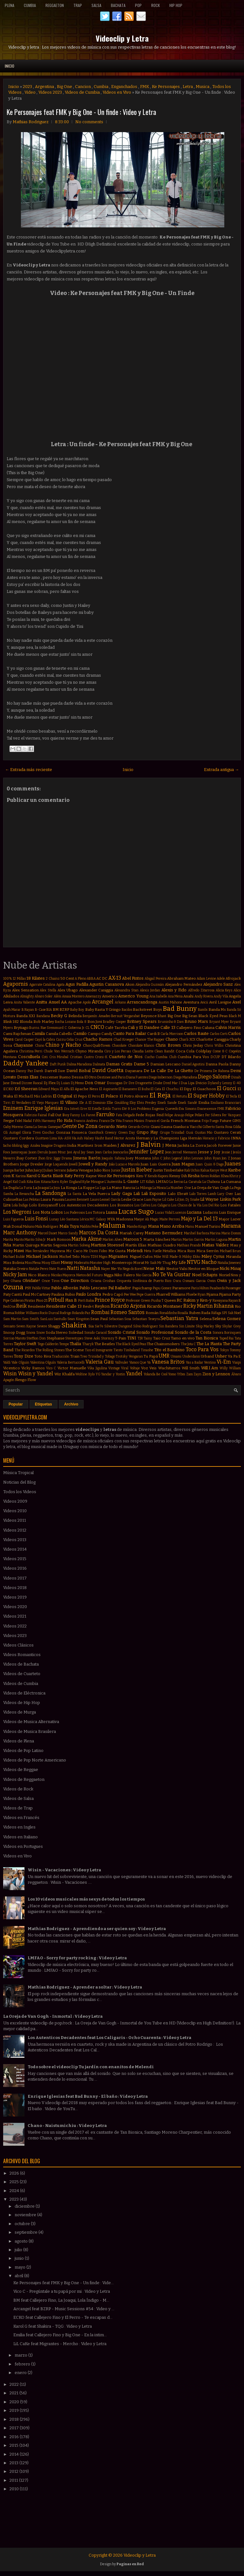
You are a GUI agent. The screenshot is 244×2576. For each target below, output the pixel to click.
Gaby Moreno (13, 1127)
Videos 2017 (15, 1578)
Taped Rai (226, 1338)
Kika (30, 1182)
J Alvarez (126, 1145)
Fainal (42, 1115)
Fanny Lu (77, 1115)
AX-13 (114, 978)
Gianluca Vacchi (187, 1126)
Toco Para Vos (202, 1349)
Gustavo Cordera (18, 1138)
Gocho (48, 1132)
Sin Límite (187, 1326)
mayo (20, 2267)
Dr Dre (129, 1083)
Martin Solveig (79, 1245)
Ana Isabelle (158, 996)
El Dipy (186, 1089)
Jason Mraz (57, 1152)
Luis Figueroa (13, 1219)
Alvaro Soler (44, 996)
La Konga (69, 1187)
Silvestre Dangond (118, 1326)
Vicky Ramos (32, 1368)
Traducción (60, 1356)
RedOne (9, 1307)
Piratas (29, 1300)
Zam (189, 1374)
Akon (129, 984)
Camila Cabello (59, 1033)
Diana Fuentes (137, 1077)
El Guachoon (204, 1089)
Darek (38, 1071)
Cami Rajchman (17, 1033)
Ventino (210, 1362)
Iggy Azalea (31, 1146)
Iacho (7, 1146)
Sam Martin (12, 1319)
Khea (225, 1176)
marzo (21, 2355)
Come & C (220, 1051)
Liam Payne (152, 1199)
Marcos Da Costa (99, 1233)
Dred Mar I (171, 1083)
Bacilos (127, 1010)
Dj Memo (77, 1083)
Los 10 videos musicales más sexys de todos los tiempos (86, 1899)
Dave (61, 1071)
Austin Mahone (170, 1002)
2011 (14, 2480)
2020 (15, 2401)
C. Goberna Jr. (74, 1028)
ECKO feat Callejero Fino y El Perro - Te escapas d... (62, 2317)
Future (225, 1120)
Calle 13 (167, 1027)
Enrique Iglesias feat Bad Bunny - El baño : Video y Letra (88, 2096)
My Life (179, 1262)
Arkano (120, 1002)
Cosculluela (29, 1056)
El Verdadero (21, 1103)
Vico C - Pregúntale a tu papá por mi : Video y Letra (61, 2291)
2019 (15, 2410)
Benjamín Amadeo (96, 1016)
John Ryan (213, 1158)
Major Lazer (230, 1219)
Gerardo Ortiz (139, 1127)
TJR (140, 1338)
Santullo (59, 1319)
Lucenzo (179, 1213)
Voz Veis (149, 1368)
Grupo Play (147, 1132)
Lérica (84, 1219)
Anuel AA (58, 1002)
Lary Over (225, 1194)
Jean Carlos (103, 1152)
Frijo (205, 1121)
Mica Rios (186, 1251)
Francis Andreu (86, 1121)
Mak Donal (12, 1226)
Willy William (230, 1368)
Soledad (76, 1332)
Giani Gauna (161, 1126)
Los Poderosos (74, 1213)
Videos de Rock (18, 1789)
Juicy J (39, 1170)
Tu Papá (151, 1356)
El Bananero (128, 1089)
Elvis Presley (146, 1103)
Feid (160, 1115)
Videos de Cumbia (82, 92)
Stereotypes (74, 1338)
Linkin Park (230, 1199)
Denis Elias (27, 1077)
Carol (19, 1039)
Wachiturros (169, 1368)
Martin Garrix (193, 1240)
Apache (75, 1002)
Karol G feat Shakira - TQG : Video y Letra (52, 2326)
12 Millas (19, 978)
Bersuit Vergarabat (125, 1016)
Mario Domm (231, 1233)
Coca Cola (185, 1051)
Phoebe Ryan (196, 1294)
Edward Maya (48, 1089)
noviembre (26, 2214)
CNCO (97, 1027)
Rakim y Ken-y (197, 1300)
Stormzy (107, 1338)
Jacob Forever (219, 1145)
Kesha (194, 1175)
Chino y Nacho (63, 1045)
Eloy (133, 1103)
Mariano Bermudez (164, 1233)
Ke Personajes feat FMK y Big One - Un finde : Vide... (63, 2282)
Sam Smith (30, 1319)
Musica (202, 86)
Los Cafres (142, 1205)
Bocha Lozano (65, 1022)
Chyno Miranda (89, 1051)
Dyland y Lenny (220, 1083)
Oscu (177, 1281)
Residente (36, 1306)
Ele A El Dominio (92, 1103)
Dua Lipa (187, 1083)
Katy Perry (74, 1175)
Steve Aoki (92, 1338)
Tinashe (147, 1350)
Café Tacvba (116, 1027)
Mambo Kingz (137, 1226)
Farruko (105, 1114)
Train (74, 1356)
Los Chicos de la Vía (186, 1205)
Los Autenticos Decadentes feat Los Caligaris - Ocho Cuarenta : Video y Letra (109, 2037)
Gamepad (55, 1127)
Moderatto (81, 1263)
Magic (154, 1219)
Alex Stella (48, 990)
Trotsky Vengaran (129, 1356)
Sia (91, 1326)
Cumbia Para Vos (193, 1057)
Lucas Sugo (136, 1212)
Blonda (26, 1021)
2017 (15, 2427)
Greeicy (111, 1132)
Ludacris (210, 1212)
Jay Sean (87, 1152)
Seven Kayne (26, 1326)
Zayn (197, 1374)
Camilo (80, 1033)
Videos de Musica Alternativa (31, 1721)
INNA (236, 1138)
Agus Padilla (76, 984)
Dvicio (201, 1083)
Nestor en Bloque (203, 1268)
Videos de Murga (19, 1712)
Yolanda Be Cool (155, 1374)
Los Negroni (17, 1212)
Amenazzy (93, 996)
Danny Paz (24, 1071)
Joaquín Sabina (113, 1158)
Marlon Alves (112, 1240)
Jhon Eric (45, 1158)
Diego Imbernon (161, 1077)
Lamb (212, 1194)
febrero (23, 2364)
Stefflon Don (36, 1338)
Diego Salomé (214, 1077)
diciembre (25, 2206)
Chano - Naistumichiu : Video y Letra (67, 2125)
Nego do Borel (133, 1269)
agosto (22, 2241)
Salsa (96, 5)
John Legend (173, 1158)
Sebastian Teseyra (146, 1319)
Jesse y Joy (209, 1152)
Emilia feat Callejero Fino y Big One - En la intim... (60, 2334)
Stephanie (55, 1338)
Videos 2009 (15, 1501)
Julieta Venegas (80, 1170)
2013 (14, 2462)
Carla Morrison (171, 1034)
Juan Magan (183, 1164)
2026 (15, 2173)
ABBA (91, 978)
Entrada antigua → (221, 769)
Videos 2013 (14, 1539)
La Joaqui (41, 1187)
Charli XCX (187, 1039)
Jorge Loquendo (56, 1164)
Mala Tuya (69, 1226)
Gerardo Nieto (112, 1126)
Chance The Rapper (150, 1039)
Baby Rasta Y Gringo (103, 1009)
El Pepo (80, 1096)
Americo (110, 996)
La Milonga (144, 1188)
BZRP (64, 1009)
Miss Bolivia (13, 1262)
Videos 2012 (14, 1530)
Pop (138, 5)
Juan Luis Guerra (155, 1164)
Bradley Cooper (114, 1022)
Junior (116, 1170)
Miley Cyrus (213, 1256)
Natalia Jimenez (229, 1263)
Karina (21, 1176)
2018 (15, 2419)
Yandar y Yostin (113, 1374)
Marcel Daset (48, 1233)
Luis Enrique (230, 1212)
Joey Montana (138, 1158)
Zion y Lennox (216, 1374)
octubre (23, 2223)
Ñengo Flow (25, 1380)
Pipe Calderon (13, 1300)
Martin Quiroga (25, 1245)
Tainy (148, 1338)
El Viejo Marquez (45, 1103)
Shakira (74, 1325)
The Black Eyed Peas (131, 1344)
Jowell (73, 1164)
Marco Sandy (68, 1233)
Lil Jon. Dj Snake (187, 1199)
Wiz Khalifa (64, 1374)
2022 (15, 2384)
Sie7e (99, 1326)
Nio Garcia (144, 1275)
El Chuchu (170, 1089)
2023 (27, 86)
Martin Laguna (216, 1240)
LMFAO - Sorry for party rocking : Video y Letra (77, 1957)
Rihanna (224, 1306)
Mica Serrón (207, 1251)
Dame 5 (141, 1064)
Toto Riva (42, 1356)
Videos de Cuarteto (21, 1673)
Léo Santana (69, 1219)
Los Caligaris (160, 1205)
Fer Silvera (213, 1115)
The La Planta (208, 1343)
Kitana (46, 1182)
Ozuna (13, 1287)
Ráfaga (216, 1313)
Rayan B (234, 1300)
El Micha (22, 1096)
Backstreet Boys (147, 1009)
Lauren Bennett (77, 1199)
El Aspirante (108, 1089)
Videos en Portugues (23, 1846)
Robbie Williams (27, 1313)
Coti (45, 1057)
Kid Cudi (19, 1182)
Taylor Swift (25, 1343)
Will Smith (191, 1368)
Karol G (33, 1175)
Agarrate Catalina (42, 985)
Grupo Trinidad (172, 1132)
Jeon (168, 1152)
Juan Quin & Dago (210, 1164)
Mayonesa (57, 1251)
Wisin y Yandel (35, 1374)
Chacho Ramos (97, 1039)
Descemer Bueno (55, 1077)
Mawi (19, 1250)
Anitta (41, 1002)
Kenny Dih (178, 1176)
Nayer (105, 1269)
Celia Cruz (74, 1039)
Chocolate (119, 1045)
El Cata (156, 1089)
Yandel (134, 1374)
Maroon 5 (132, 1239)
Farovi (90, 1115)
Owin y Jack (229, 1280)
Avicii (204, 1002)
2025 (15, 2181)
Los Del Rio (210, 1205)
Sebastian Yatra (179, 1318)
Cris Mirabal (59, 1057)
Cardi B (153, 1033)
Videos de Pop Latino (23, 1750)
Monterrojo (122, 1262)
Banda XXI (25, 1016)
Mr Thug (164, 1263)
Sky (218, 1326)
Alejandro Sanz (218, 984)
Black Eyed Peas (212, 1016)
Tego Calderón (47, 1344)
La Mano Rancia (120, 1187)
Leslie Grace (132, 1199)
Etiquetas (43, 1404)
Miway (67, 1262)
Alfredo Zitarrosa (201, 990)
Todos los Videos (19, 1491)
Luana (111, 1212)
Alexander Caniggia (96, 990)
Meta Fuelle (152, 1251)
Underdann (191, 1356)
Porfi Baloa (86, 1300)
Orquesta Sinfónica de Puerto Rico (144, 1281)
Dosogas (115, 1083)
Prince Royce (110, 1300)
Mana (153, 1226)
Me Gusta (116, 1251)
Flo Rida (64, 1120)
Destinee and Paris (111, 1077)
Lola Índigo (20, 1205)
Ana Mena (175, 996)
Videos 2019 (15, 1597)
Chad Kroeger (123, 1039)
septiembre (26, 2232)
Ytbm (181, 1374)
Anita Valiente (24, 1002)
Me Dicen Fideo (95, 1251)
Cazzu (61, 1039)
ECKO (8, 1089)
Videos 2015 (14, 1558)
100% (7, 978)
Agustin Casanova (106, 984)
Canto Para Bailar (129, 1033)
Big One (64, 86)
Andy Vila (221, 996)
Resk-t (88, 1306)
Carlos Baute (196, 1033)
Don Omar (95, 1082)
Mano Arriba (172, 1226)
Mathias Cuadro (161, 1245)
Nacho (209, 1262)
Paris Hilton (200, 1288)
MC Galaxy (98, 1219)
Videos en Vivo (117, 92)
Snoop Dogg (14, 1332)
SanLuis (46, 1319)
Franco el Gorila (158, 1121)
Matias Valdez (215, 1245)
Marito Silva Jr (35, 1240)
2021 (14, 2393)
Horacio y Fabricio (216, 1138)
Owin (211, 1281)
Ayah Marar (12, 1010)
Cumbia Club (166, 1057)
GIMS (236, 1121)
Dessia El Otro (84, 1077)
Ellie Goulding (117, 1103)
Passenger (233, 1288)
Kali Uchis (192, 1170)
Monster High (100, 1263)
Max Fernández (37, 1251)
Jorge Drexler (32, 1164)
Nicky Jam (15, 1274)
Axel (236, 1002)
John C (157, 1158)
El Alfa (65, 1089)
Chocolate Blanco (141, 1045)
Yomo (172, 1374)
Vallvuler (121, 1362)
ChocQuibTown (96, 1045)
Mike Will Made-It (167, 1257)
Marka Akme (86, 1239)
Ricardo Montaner (164, 1306)
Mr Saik (151, 1263)
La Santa (74, 1194)
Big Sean (189, 1016)
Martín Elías (135, 1245)
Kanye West (218, 1170)
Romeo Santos (127, 1312)
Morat (138, 1262)
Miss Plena (33, 1263)
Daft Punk (58, 1064)
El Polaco (109, 1096)
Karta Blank (52, 1175)
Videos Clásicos (18, 1645)
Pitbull (56, 1300)
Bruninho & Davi (171, 1022)
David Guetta (108, 1070)
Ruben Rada (199, 1313)
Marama (231, 1226)
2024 (15, 2190)
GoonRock (96, 1132)
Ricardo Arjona (128, 1306)
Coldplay (203, 1051)
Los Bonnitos (121, 1205)
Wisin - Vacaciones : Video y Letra (64, 1870)
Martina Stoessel (107, 1245)
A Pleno (80, 978)
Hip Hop (175, 5)
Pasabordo (217, 1288)
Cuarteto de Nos (126, 1056)
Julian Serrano (55, 1170)
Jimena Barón (86, 1158)
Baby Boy (77, 1010)
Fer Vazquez (231, 1115)
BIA (49, 1010)
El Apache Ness (84, 1089)
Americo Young (133, 996)
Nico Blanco (39, 1275)
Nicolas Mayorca (63, 1275)
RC (179, 1300)
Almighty (27, 996)
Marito (19, 1240)
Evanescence (206, 1109)
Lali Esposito (153, 1193)
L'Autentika (113, 1182)
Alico (237, 990)
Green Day (126, 1132)
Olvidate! (31, 1280)
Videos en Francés (21, 1817)
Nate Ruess (57, 1269)
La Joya (55, 1188)
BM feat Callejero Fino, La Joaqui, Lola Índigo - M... (61, 2300)
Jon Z (226, 1158)
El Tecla (231, 1096)
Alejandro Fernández (183, 984)
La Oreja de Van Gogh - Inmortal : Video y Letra (53, 2016)
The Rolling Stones (50, 1350)
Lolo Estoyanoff (43, 1205)
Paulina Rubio (63, 1294)
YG (98, 1374)
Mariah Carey (131, 1233)
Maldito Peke (89, 1226)
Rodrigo (65, 1313)
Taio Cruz (161, 1338)
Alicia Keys (224, 990)
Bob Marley (43, 1021)
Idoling (17, 1146)
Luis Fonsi (36, 1219)
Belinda (75, 1016)
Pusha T (157, 1300)
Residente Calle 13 (64, 1306)
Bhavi (162, 1016)
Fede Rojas (145, 1115)
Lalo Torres (198, 1194)
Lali (136, 1193)
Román (152, 1313)
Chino (39, 1045)
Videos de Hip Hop (21, 1702)
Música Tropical (18, 1472)
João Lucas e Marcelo (124, 1164)
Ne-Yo (116, 1268)
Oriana (96, 1281)
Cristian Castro (82, 1057)
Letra (188, 86)
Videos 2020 (15, 1606)
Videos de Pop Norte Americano (34, 1760)
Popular (16, 1404)
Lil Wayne (209, 1199)
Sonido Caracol (95, 1333)
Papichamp (142, 1288)
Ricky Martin (198, 1306)
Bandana (43, 1016)
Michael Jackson (42, 1256)
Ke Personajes (166, 86)
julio (19, 2249)
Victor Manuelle (72, 1368)
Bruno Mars (196, 1021)
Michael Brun (230, 1251)
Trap (77, 5)
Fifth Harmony (44, 1121)
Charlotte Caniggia (212, 1039)
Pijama (212, 1294)
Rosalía (183, 1313)
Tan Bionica (206, 1338)
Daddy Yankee (25, 1063)
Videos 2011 (14, 1520)
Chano (172, 1039)
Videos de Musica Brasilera (29, 1731)
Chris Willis (213, 1045)
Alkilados (11, 996)
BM (56, 1009)
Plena (9, 5)
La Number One (178, 1188)
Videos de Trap (18, 1808)
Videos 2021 (14, 1616)
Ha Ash (77, 1138)
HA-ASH (64, 1138)
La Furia (25, 1188)
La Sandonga (50, 1193)
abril (19, 2275)
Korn (55, 1182)
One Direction (75, 1280)
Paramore (181, 1288)
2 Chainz (52, 978)
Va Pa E (234, 1356)
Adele (221, 978)
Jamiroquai (19, 1152)
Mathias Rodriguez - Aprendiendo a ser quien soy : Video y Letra (97, 1928)
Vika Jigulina (97, 1368)
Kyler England (71, 1182)
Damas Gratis (119, 1064)
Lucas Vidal (163, 1213)
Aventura (191, 1002)
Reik (21, 1306)
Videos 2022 (15, 1626)
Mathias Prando (189, 1245)
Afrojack (233, 978)
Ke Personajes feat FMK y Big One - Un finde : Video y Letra (81, 112)
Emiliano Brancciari (226, 1103)
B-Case (40, 1010)
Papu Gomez (162, 1288)
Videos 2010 (15, 1510)
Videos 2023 (50, 92)
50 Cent (67, 978)
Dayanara (133, 1071)
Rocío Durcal (49, 1313)
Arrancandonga (142, 1002)
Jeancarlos (120, 1152)
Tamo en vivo (182, 1338)
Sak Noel (234, 1313)
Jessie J (227, 1152)
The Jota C (188, 1344)
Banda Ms (217, 1009)
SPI (224, 1313)
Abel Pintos (133, 978)
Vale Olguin (20, 1362)
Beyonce (149, 1016)
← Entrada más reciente (28, 769)
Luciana (194, 1212)
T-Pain (120, 1338)
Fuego (214, 1121)
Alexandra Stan (126, 990)
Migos (103, 1257)
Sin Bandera (168, 1326)
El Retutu (180, 1096)
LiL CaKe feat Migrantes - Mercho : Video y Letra (59, 2343)
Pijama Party (230, 1294)
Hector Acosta (124, 1138)
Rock (155, 5)
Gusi (189, 1132)
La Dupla (11, 1187)
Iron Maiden (105, 1145)
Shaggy (54, 1326)
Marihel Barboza (196, 1233)
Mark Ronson (59, 1239)
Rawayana (220, 1300)
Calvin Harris (228, 1027)
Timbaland (132, 1350)
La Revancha (24, 1194)
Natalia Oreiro (15, 1268)
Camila (38, 1033)
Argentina (44, 86)
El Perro (94, 1096)
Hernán (195, 1138)
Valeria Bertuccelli (71, 1362)
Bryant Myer (219, 1022)
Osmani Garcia (194, 1281)
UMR (164, 1356)
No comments (89, 121)
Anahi (188, 996)
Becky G (59, 1015)
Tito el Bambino (169, 1349)
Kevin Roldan (210, 1176)
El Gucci (226, 1088)
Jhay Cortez (27, 1158)
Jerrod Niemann (185, 1152)
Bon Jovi (94, 1021)
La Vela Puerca (96, 1193)
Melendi (135, 1250)
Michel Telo (69, 1256)
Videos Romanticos (22, 1654)
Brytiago (21, 1027)
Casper (29, 1039)
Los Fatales (230, 1205)
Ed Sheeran (26, 1088)
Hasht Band (104, 1138)
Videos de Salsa (18, 1798)
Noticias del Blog (19, 1482)
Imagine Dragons (53, 1146)
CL (87, 1028)
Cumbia (30, 5)
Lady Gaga (121, 1193)
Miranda (233, 1256)
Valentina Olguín (43, 1362)
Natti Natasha (83, 1268)
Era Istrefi (71, 1109)
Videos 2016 (15, 1568)
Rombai (100, 1312)
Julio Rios (102, 1170)
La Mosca (159, 1188)
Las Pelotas (31, 1199)
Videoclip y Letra (122, 38)
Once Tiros (50, 1281)
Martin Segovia (53, 1245)
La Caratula (192, 1182)
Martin (176, 1240)
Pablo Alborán (64, 1287)
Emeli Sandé (187, 1103)
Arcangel (102, 1002)
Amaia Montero (73, 996)
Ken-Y (141, 1176)
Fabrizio (30, 1115)
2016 (15, 2436)
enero (21, 2372)
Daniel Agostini (193, 1064)
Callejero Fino (188, 1027)
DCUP (215, 1057)
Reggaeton (54, 5)
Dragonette (143, 1083)
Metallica (169, 1251)
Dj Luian (63, 1083)
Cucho (149, 1057)
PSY (28, 1288)
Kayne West (95, 1176)
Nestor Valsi (176, 1268)
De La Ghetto (180, 1070)
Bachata (118, 5)
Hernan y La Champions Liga (161, 1138)
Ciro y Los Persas (117, 1051)
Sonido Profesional (154, 1332)
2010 (15, 2488)
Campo (94, 1033)
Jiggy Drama (63, 1158)
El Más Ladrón (41, 1096)
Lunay (54, 1219)
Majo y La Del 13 (199, 1219)
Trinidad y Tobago (101, 1356)
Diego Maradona (185, 1077)
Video (30, 92)
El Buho (144, 1089)
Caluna (208, 1027)
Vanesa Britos (168, 1362)
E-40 (237, 1083)
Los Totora (95, 1212)
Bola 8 (81, 1022)
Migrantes (118, 1256)
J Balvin (149, 1145)
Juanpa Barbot (13, 1170)
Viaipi (236, 1362)
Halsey (89, 1138)
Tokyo (224, 1350)
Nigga (108, 1275)
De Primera (203, 1071)
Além (57, 996)
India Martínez (80, 1145)
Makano (29, 1226)
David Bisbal (78, 1070)
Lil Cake (168, 1199)
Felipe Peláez (194, 1115)
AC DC (101, 978)
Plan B (71, 1300)
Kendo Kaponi (158, 1176)
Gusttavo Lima (46, 1138)
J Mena (169, 1145)
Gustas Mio (204, 1132)
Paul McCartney (37, 1294)
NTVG (193, 1262)
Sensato (9, 1326)
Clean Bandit (164, 1051)
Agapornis (15, 984)
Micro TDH (89, 1257)
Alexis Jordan (150, 990)
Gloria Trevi (31, 1132)
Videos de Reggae (20, 1769)
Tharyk (88, 1344)
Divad (15, 1083)
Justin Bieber (136, 1170)
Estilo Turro (112, 1109)
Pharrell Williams (171, 1294)
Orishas (109, 1281)
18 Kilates (35, 978)
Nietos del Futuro (89, 1275)
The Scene (74, 1350)
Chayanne (23, 1045)
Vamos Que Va (140, 1362)
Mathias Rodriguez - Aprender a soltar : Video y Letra (85, 1987)
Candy (106, 1033)
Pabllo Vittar (41, 1288)
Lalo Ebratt (178, 1193)
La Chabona (211, 1182)
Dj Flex (50, 1083)
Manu (189, 1226)
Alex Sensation (25, 990)
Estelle (97, 1109)
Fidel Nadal (23, 1121)
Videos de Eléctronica (24, 1693)
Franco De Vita (110, 1121)
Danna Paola (217, 1064)
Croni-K (101, 1057)
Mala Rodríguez (46, 1226)
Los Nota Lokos (48, 1212)
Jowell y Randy (92, 1164)
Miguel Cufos (141, 1256)
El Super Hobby (206, 1096)
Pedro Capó (112, 1294)
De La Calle (155, 1070)
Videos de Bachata (21, 1664)
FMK (144, 86)
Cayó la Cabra (45, 1039)
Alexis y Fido (174, 990)
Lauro (94, 1199)
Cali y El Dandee (143, 1027)
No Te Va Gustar (171, 1274)
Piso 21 (42, 1300)
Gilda (237, 1127)
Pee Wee (130, 1294)
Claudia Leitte (142, 1051)
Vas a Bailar (194, 1362)
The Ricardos (25, 1350)
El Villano (69, 1102)
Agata (60, 985)
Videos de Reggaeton (23, 1779)
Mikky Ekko (191, 1257)
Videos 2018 (15, 1587)
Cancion (83, 86)
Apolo (87, 1002)
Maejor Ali (141, 1219)
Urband (207, 1356)
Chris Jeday (193, 1045)
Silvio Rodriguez (145, 1326)
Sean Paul (99, 1319)
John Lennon (194, 1158)
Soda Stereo (57, 1332)
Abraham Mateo (181, 978)
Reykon (102, 1306)
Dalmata (99, 1064)
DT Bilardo (231, 1057)
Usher (221, 1356)
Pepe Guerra (146, 1294)
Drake (157, 1083)
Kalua (204, 1170)
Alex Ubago (68, 990)
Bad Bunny (179, 1009)
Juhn (29, 1170)
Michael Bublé (14, 1257)
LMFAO (162, 1181)
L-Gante (131, 1181)
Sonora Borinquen (227, 1333)
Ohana (15, 1281)
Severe (42, 1326)
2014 (15, 2454)
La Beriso (176, 1182)
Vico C (51, 1368)
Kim (37, 1182)
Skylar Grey (231, 1326)
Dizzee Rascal (32, 1083)
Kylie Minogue (93, 1182)
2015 (14, 2445)
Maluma (112, 1226)
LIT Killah (147, 1182)
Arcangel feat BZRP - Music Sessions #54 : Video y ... (63, 2308)
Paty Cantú (12, 1294)
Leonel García (110, 1199)
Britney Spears (142, 1021)
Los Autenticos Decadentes (83, 1205)
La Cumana (231, 1181)
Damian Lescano (165, 1064)
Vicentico (11, 1368)
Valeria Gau (99, 1362)
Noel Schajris (205, 1274)
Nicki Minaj (230, 1268)
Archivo (71, 1404)
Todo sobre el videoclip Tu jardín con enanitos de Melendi (91, 2066)
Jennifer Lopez (146, 1152)
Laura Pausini (52, 1199)
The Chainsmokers (163, 1344)
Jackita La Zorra (192, 1145)
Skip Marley (205, 1326)
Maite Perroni (169, 1219)
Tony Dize (23, 1356)
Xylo (91, 1374)
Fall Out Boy (59, 1115)
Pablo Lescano (93, 1287)
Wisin (10, 1374)
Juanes (233, 1164)
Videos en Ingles (19, 1827)
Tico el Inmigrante (98, 1350)
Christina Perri (31, 1051)
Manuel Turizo (207, 1226)
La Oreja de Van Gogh (210, 1187)
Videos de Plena (18, 1741)
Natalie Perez (39, 1269)
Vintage (114, 1368)
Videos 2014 (15, 1549)
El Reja (160, 1095)
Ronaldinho (168, 1313)
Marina (215, 1233)
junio (20, 2258)
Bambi (202, 1010)
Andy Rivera (203, 996)
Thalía (75, 1343)
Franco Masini (133, 1121)
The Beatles (104, 1344)
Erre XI (85, 1109)
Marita (8, 1240)
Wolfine (81, 1374)
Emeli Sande (167, 1103)
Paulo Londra (88, 1294)
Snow (40, 1333)
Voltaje (135, 1368)
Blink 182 (11, 1021)
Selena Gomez (226, 1318)
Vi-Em (224, 1362)
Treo (83, 1356)
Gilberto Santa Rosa (217, 1127)
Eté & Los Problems (136, 1109)
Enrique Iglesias (43, 1108)
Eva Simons (187, 1109)
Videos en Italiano (20, 1837)
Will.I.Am (209, 1367)
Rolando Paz (81, 1313)
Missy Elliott (51, 1263)
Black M (235, 1016)
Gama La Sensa (35, 1127)
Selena (206, 1319)
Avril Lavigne (220, 1002)
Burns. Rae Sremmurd (46, 1028)
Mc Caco (74, 1251)
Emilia (203, 1102)
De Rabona (221, 1071)
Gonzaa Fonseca (71, 1132)
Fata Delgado (125, 1115)
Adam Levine (206, 978)
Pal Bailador (119, 1287)
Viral (124, 1368)
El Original (62, 1096)
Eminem (13, 1108)
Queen (170, 1300)
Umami (176, 1356)
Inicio (9, 66)
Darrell (50, 1071)
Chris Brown (168, 1045)
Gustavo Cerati (227, 1132)
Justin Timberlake (168, 1170)
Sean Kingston (78, 1319)
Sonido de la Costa (193, 1332)
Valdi (6, 1362)
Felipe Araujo (174, 1115)
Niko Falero (124, 1275)
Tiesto (118, 1350)
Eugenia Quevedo (165, 1109)
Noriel (224, 1275)
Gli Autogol (12, 1132)
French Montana (185, 1120)
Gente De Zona (80, 1126)
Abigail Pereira (155, 978)
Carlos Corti (218, 1034)
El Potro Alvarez (134, 1096)
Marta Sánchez (157, 1239)
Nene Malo (154, 1268)
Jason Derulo (38, 1152)
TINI (131, 1338)
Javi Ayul (73, 1152)
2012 (14, 2471)
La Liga (100, 1188)
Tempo (64, 1344)
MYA (111, 1219)
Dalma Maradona (79, 1064)
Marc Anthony (20, 1233)
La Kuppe (86, 1187)
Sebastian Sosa (120, 1319)
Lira (6, 1205)
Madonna (124, 1219)
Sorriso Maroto (14, 1338)
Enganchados (124, 86)
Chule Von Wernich (59, 1051)
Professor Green (138, 1300)
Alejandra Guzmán (149, 985)
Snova (30, 1333)
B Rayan (28, 1010)
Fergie (8, 1120)
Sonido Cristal (121, 1332)
